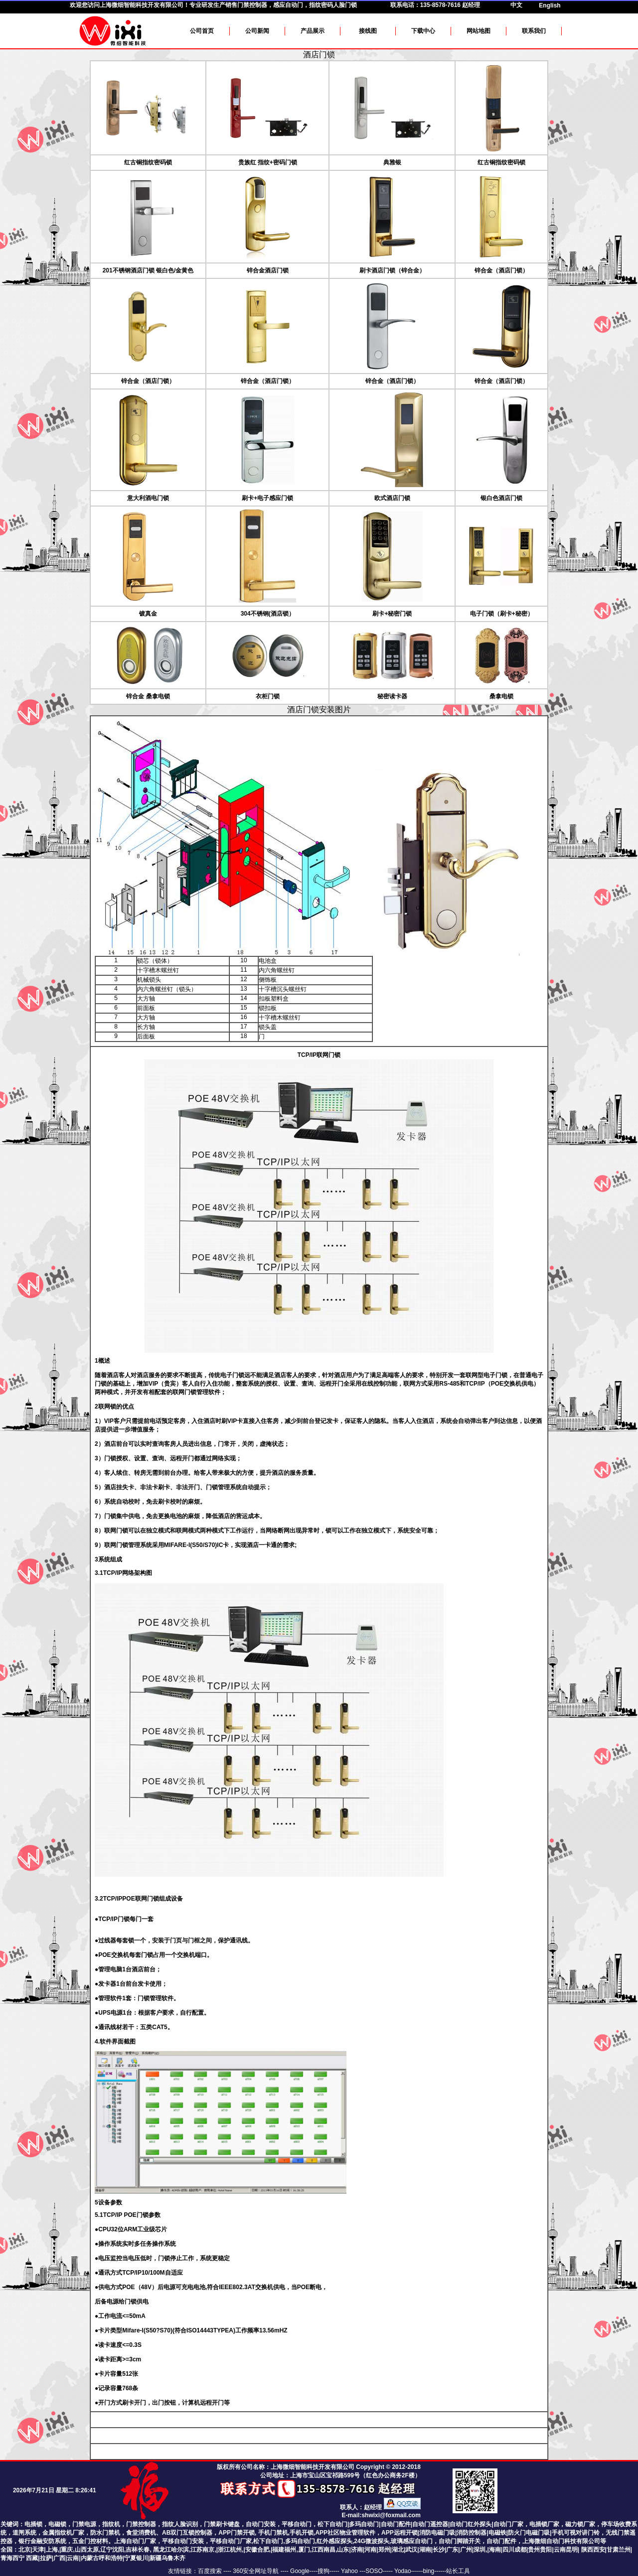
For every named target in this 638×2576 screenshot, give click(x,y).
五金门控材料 (90, 2541)
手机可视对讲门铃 (576, 2532)
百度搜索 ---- (215, 2571)
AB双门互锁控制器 (187, 2532)
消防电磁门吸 (437, 2532)
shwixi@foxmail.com (390, 2515)
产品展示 (312, 30)
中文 (516, 4)
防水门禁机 (105, 2532)
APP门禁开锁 (236, 2532)
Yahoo (350, 2571)
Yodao (402, 2571)
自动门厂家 (508, 2524)
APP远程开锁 (399, 2532)
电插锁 (33, 2524)
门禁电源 (84, 2524)
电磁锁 (57, 2524)
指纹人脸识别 (180, 2524)
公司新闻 (257, 30)
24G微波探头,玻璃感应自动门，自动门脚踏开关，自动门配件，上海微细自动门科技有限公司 (477, 2541)
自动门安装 (261, 2524)
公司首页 (202, 30)
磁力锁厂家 (580, 2524)
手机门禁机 (273, 2532)
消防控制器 (471, 2532)
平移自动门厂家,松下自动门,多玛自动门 (262, 2541)
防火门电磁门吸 (529, 2532)
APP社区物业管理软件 (345, 2532)
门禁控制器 (141, 2524)
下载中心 (423, 30)
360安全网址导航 (256, 2571)
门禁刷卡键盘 (222, 2524)
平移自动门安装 (183, 2541)
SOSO (374, 2571)
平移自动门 (297, 2524)
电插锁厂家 (544, 2524)
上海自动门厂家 (135, 2541)
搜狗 (323, 2571)
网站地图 (478, 30)
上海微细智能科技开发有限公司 (141, 4)
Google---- (304, 2571)
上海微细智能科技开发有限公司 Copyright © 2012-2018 (346, 2466)
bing (429, 2571)
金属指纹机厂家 (63, 2532)
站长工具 (458, 2571)
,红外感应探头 (333, 2541)
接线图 (368, 30)
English (549, 5)
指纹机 (111, 2524)
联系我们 (534, 30)
